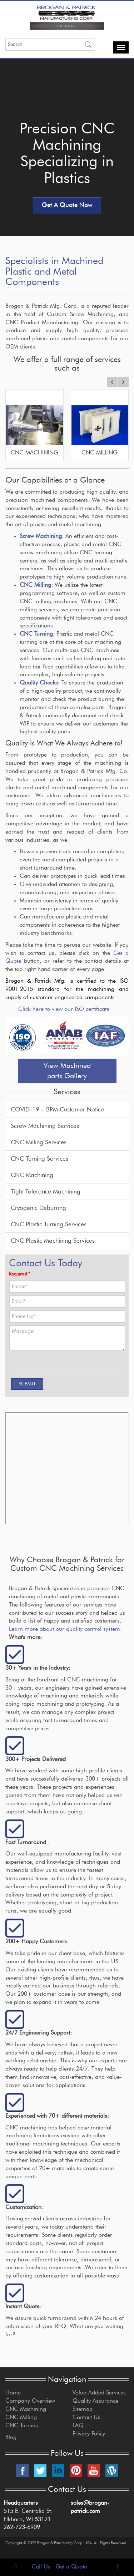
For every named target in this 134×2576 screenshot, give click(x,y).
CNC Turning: (38, 634)
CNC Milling (21, 2417)
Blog (10, 2437)
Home (13, 2393)
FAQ (78, 2425)
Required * (19, 1274)
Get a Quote (71, 2567)
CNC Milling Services (38, 1142)
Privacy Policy (89, 2434)
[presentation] (51, 1364)
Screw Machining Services (45, 1126)
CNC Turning (22, 2425)
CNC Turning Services (39, 1159)
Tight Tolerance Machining (45, 1191)
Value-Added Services (99, 2393)
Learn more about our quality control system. (65, 1629)
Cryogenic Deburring (38, 1208)
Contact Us (86, 2417)
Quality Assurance (95, 2401)
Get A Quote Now (67, 205)
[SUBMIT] (27, 1384)
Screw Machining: (42, 536)
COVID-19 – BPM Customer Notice (57, 1109)
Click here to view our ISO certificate (63, 1009)
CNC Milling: (36, 585)
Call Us (40, 2567)
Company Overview (30, 2401)
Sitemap (83, 2409)
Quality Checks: (40, 683)
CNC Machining (32, 1175)
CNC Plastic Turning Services (48, 1224)
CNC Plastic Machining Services (53, 1241)
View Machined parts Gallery (67, 1071)
